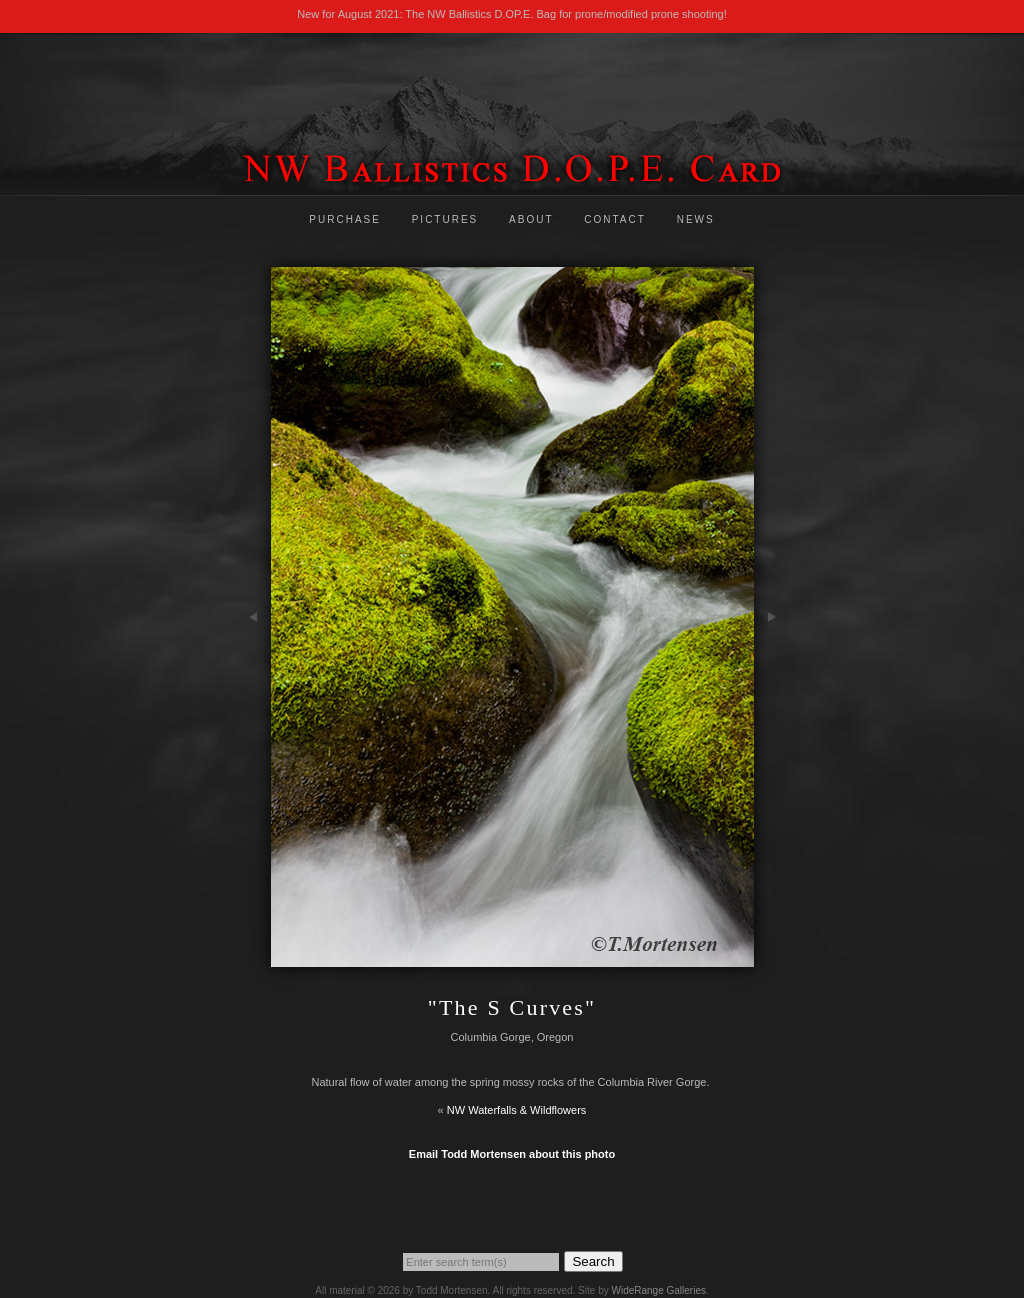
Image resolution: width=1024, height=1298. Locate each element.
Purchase (345, 219)
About (531, 219)
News (696, 219)
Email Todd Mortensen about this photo (512, 1154)
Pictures (445, 219)
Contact (615, 219)
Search (593, 1261)
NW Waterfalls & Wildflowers (517, 1110)
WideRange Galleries (658, 1290)
